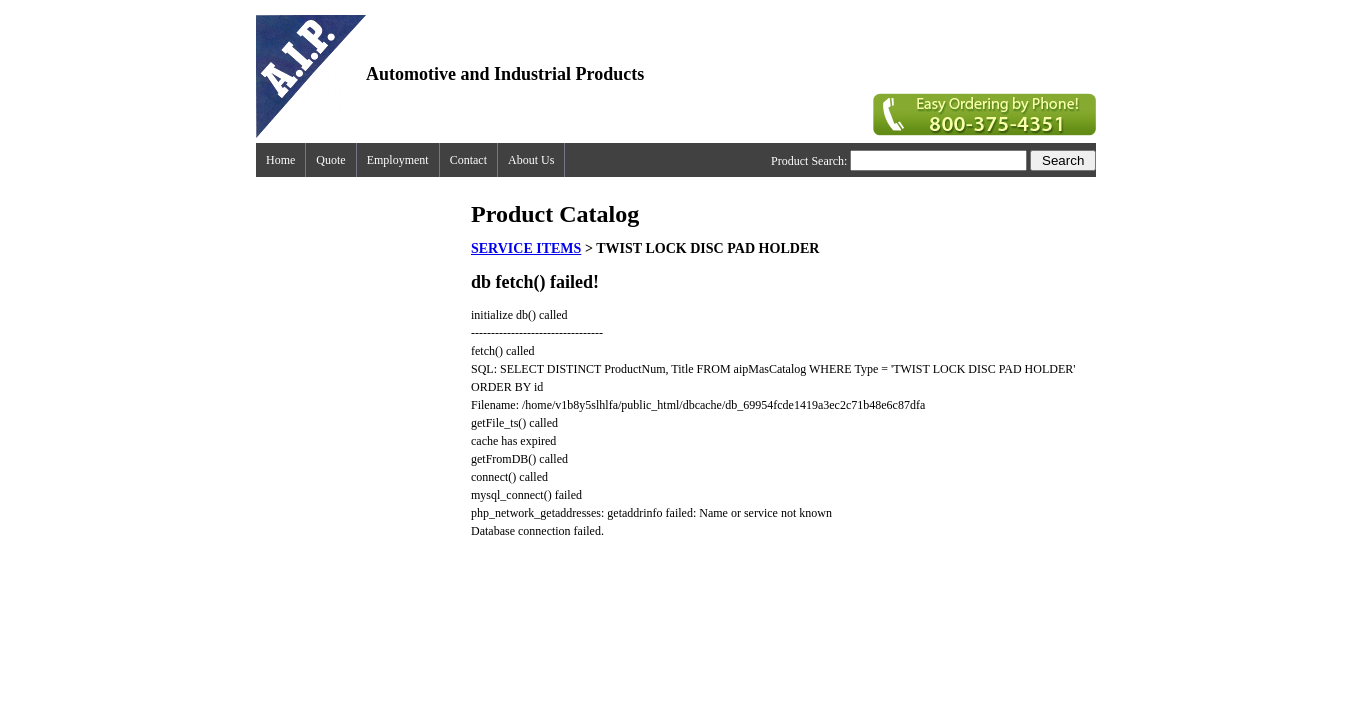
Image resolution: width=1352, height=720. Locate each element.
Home (280, 160)
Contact (468, 160)
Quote (330, 160)
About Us (531, 160)
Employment (398, 160)
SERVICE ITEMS (526, 248)
